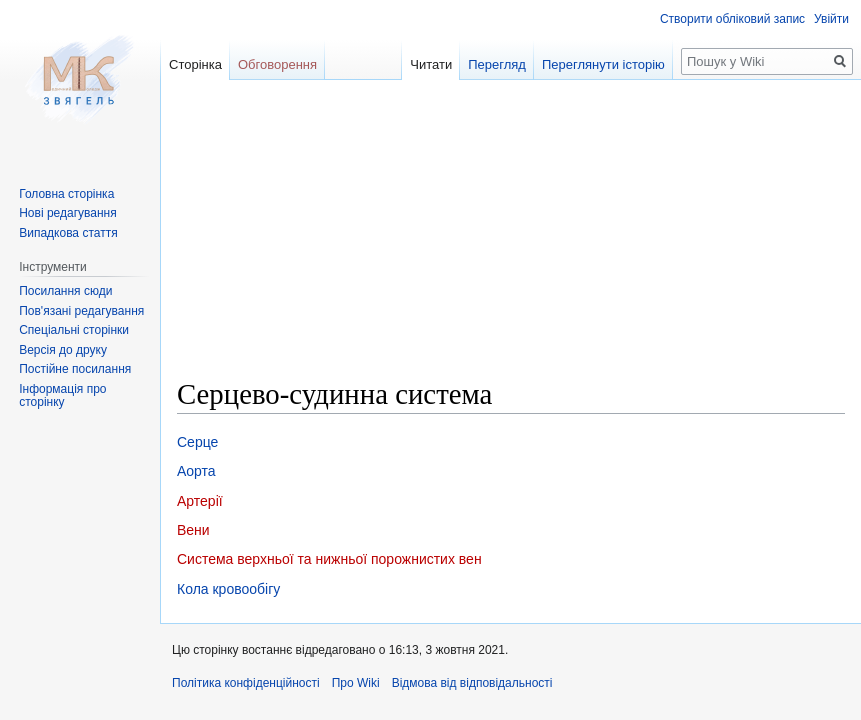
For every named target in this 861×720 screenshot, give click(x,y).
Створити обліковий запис (732, 19)
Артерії (200, 501)
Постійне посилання (75, 369)
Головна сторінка (66, 194)
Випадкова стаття (68, 233)
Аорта (196, 471)
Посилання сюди (65, 291)
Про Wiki (356, 683)
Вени (193, 530)
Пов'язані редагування (81, 311)
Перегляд (497, 64)
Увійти (831, 19)
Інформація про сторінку (62, 396)
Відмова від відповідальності (472, 683)
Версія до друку (63, 350)
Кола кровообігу (228, 589)
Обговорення (277, 64)
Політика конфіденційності (246, 683)
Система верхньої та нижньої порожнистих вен (329, 559)
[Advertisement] (511, 236)
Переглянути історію (603, 64)
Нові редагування (68, 213)
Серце (197, 442)
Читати (431, 64)
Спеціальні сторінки (74, 330)
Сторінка (195, 64)
